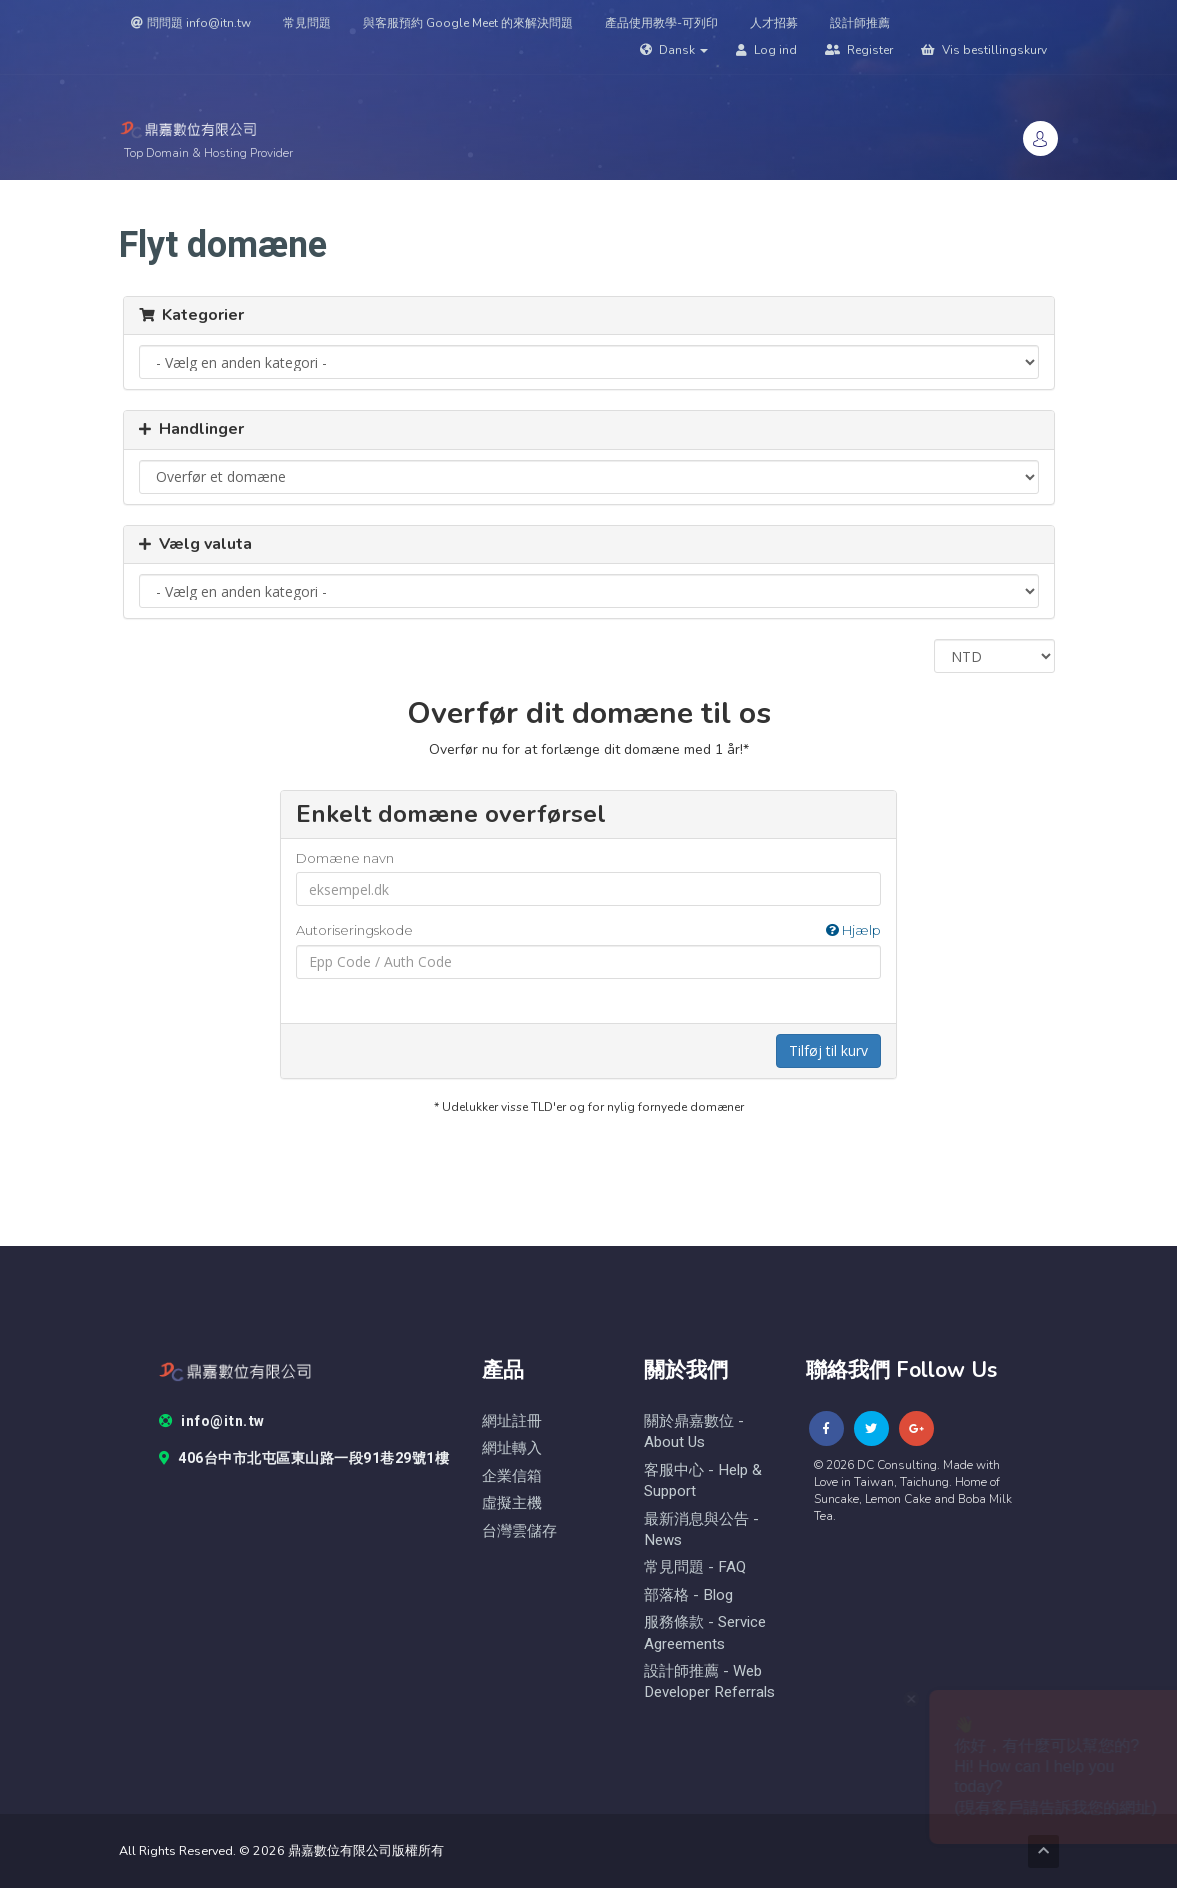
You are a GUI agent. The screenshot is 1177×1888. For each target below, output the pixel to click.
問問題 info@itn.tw (191, 23)
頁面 (973, 197)
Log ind (766, 50)
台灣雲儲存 (519, 1531)
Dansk (674, 50)
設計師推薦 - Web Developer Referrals (709, 1682)
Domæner (480, 197)
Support (570, 197)
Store (395, 197)
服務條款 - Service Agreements (705, 1633)
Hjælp (853, 930)
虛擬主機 (512, 1503)
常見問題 (307, 23)
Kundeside (315, 197)
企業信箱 (512, 1476)
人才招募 (774, 23)
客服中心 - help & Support (703, 1481)
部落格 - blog (688, 1595)
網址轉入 (512, 1448)
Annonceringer (670, 197)
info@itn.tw (212, 1422)
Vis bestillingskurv (984, 50)
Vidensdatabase (790, 197)
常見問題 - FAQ (695, 1567)
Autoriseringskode (588, 930)
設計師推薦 (860, 23)
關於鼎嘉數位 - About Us (694, 1432)
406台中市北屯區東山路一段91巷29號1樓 (304, 1459)
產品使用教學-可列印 (661, 23)
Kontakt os (897, 197)
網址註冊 (512, 1421)
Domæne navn (345, 858)
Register (859, 50)
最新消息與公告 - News (701, 1530)
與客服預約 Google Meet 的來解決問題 (468, 23)
